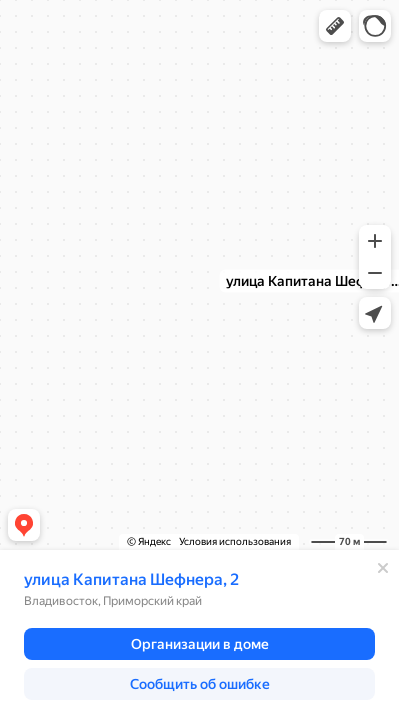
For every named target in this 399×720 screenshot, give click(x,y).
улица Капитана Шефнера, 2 (131, 579)
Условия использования (235, 541)
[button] (335, 26)
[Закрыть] (383, 568)
